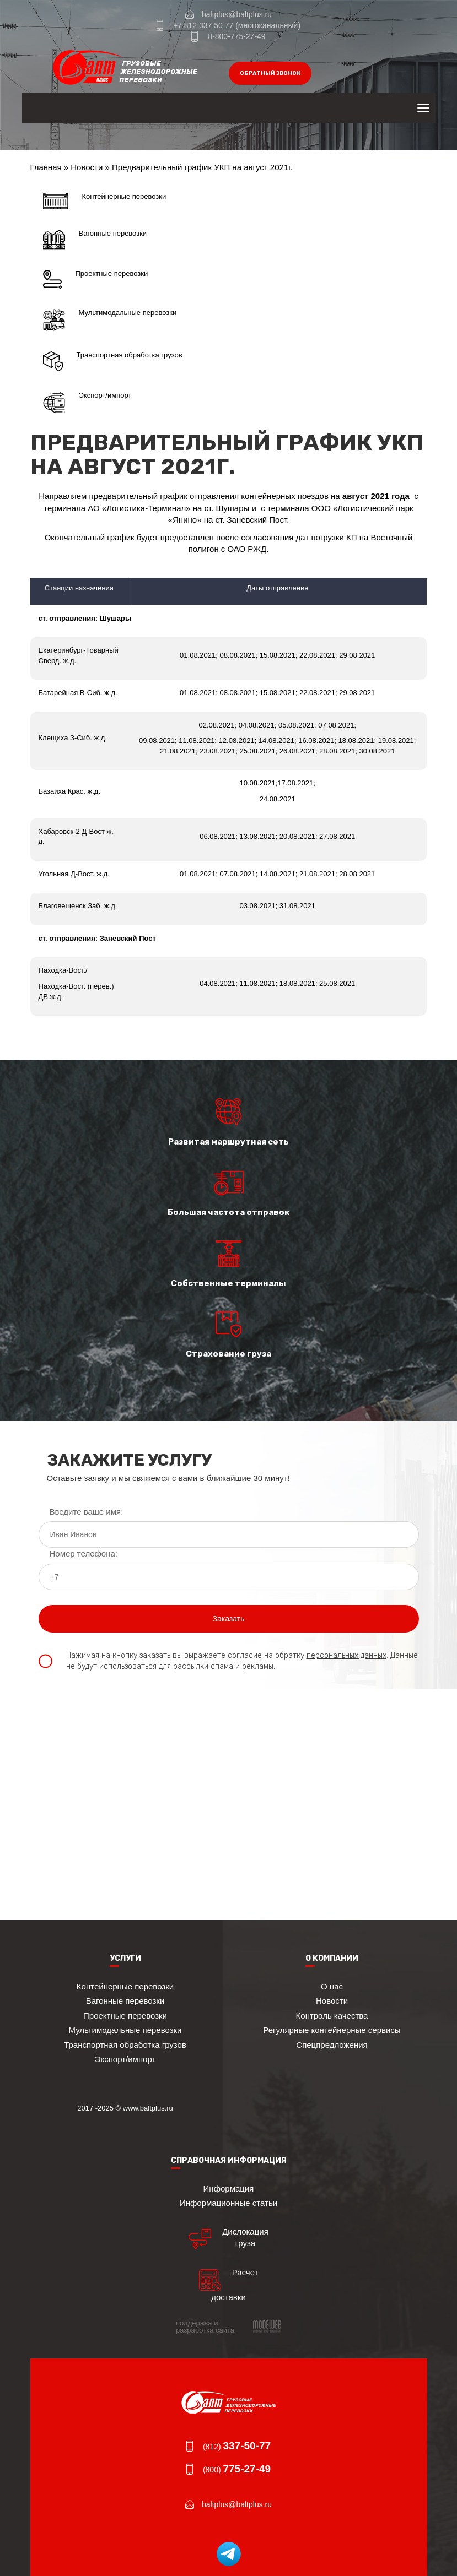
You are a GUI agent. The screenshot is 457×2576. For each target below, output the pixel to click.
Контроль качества (332, 2015)
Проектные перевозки (95, 279)
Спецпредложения (331, 2044)
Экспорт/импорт (87, 403)
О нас (332, 1986)
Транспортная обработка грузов (112, 361)
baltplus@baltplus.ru (237, 14)
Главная (46, 167)
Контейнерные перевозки (104, 201)
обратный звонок (270, 73)
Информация (228, 2188)
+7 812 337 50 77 (203, 25)
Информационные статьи (228, 2203)
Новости (87, 167)
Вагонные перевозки (95, 240)
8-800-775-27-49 (236, 36)
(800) (237, 2469)
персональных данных (346, 1655)
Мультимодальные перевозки (110, 320)
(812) (237, 2446)
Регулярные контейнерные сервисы (331, 2030)
